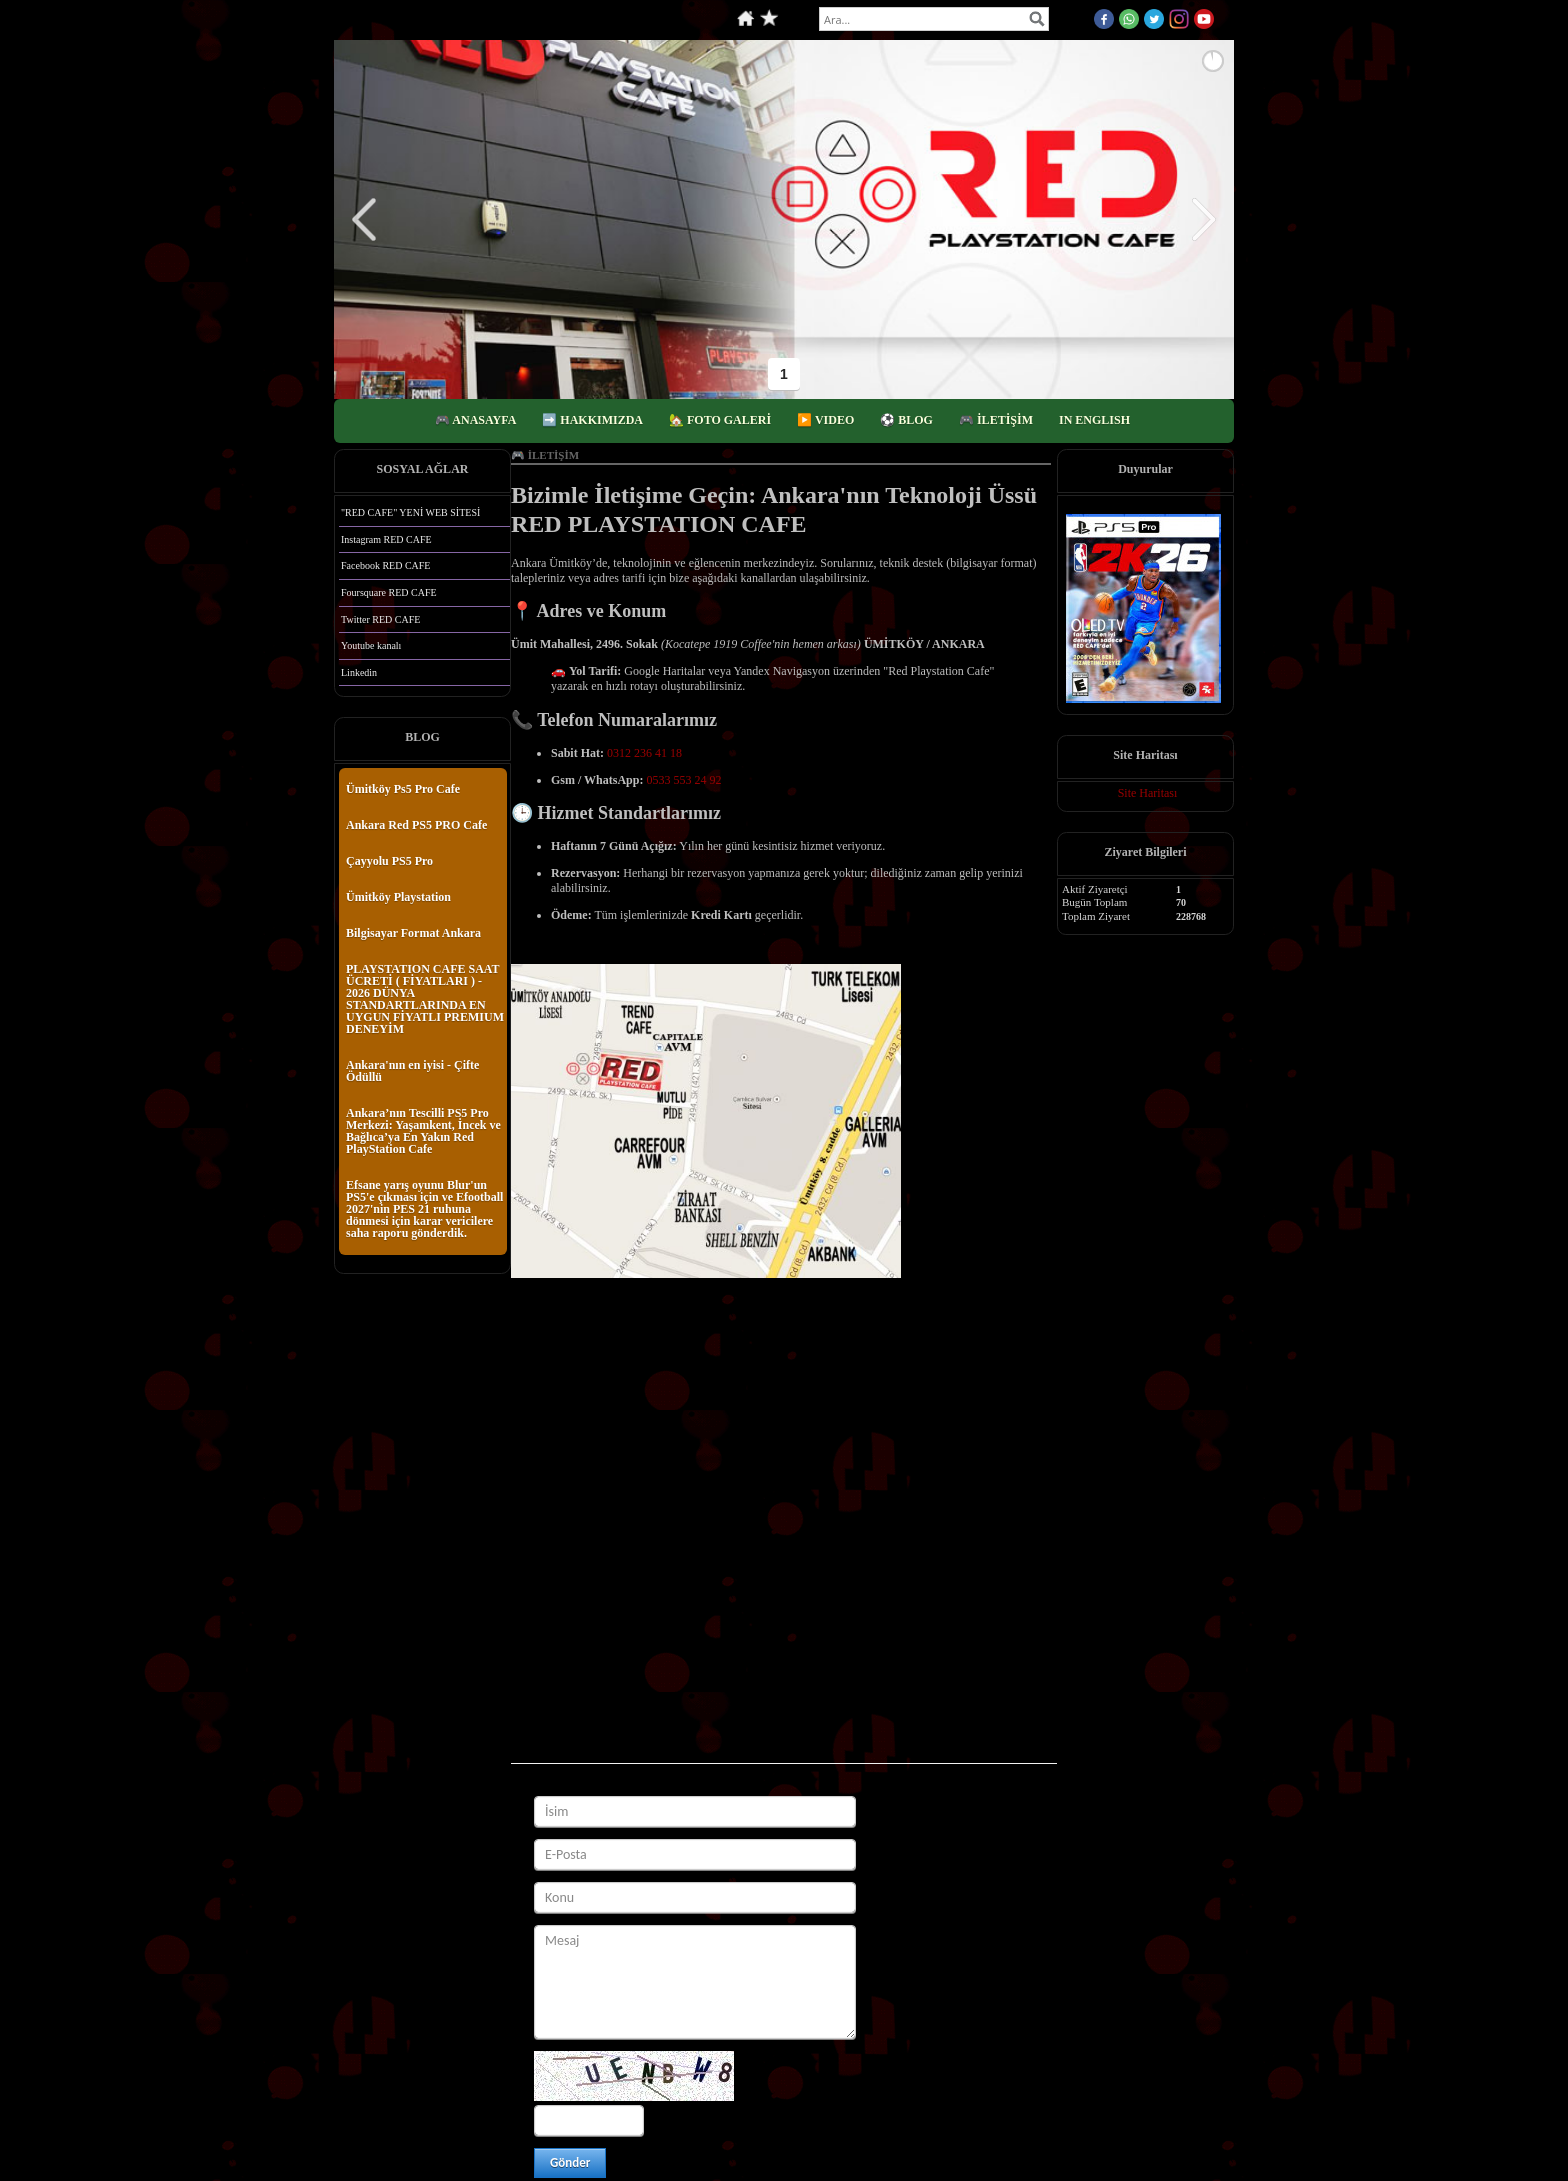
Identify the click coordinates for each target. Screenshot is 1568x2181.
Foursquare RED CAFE (389, 592)
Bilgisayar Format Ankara (413, 933)
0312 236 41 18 (644, 753)
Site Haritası (1148, 793)
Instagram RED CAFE (386, 539)
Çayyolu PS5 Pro (389, 861)
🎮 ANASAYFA (475, 420)
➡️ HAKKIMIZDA (592, 420)
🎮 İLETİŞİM (996, 420)
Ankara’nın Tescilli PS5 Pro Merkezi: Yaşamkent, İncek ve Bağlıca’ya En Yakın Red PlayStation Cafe (423, 1131)
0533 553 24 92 (683, 780)
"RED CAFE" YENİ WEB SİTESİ (410, 512)
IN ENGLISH (1094, 420)
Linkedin (359, 672)
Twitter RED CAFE (380, 619)
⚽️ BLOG (906, 420)
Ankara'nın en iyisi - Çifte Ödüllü (412, 1071)
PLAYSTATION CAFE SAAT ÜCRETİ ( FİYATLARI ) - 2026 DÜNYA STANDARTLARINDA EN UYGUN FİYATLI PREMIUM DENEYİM (425, 999)
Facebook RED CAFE (385, 565)
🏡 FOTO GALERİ (720, 420)
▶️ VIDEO (825, 420)
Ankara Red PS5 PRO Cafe (416, 825)
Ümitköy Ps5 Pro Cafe (403, 789)
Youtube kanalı (371, 645)
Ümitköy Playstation (398, 897)
